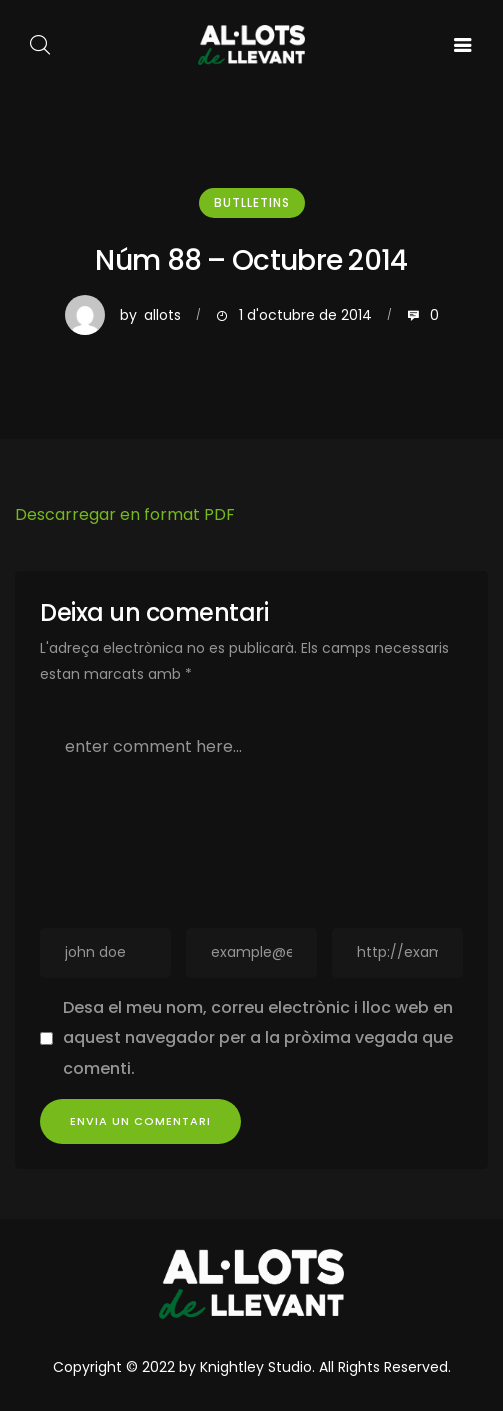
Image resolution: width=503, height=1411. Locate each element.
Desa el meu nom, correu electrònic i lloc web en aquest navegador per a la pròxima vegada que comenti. (258, 1038)
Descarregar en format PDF (125, 514)
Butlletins (252, 202)
